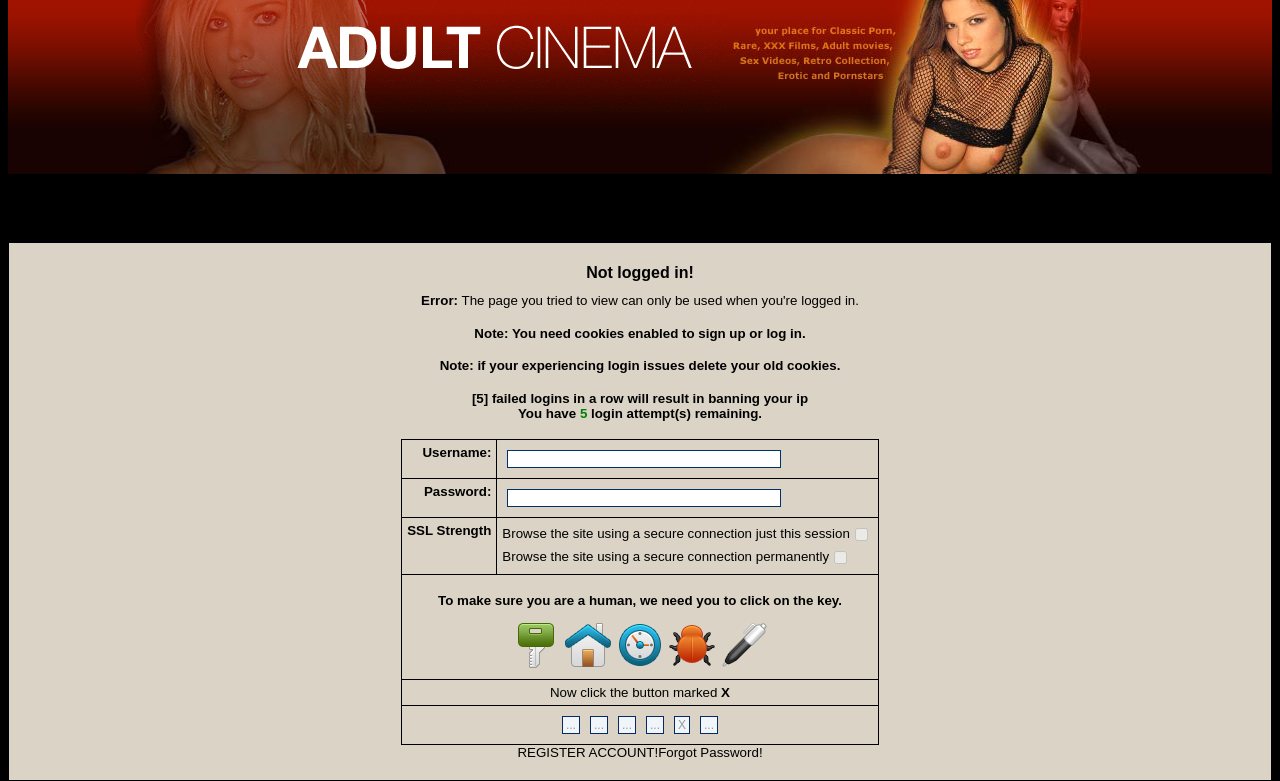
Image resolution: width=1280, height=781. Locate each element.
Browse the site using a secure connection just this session (684, 533)
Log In (39, 188)
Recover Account (66, 228)
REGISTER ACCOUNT (585, 752)
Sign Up (43, 208)
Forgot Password (708, 752)
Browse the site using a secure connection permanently (674, 556)
